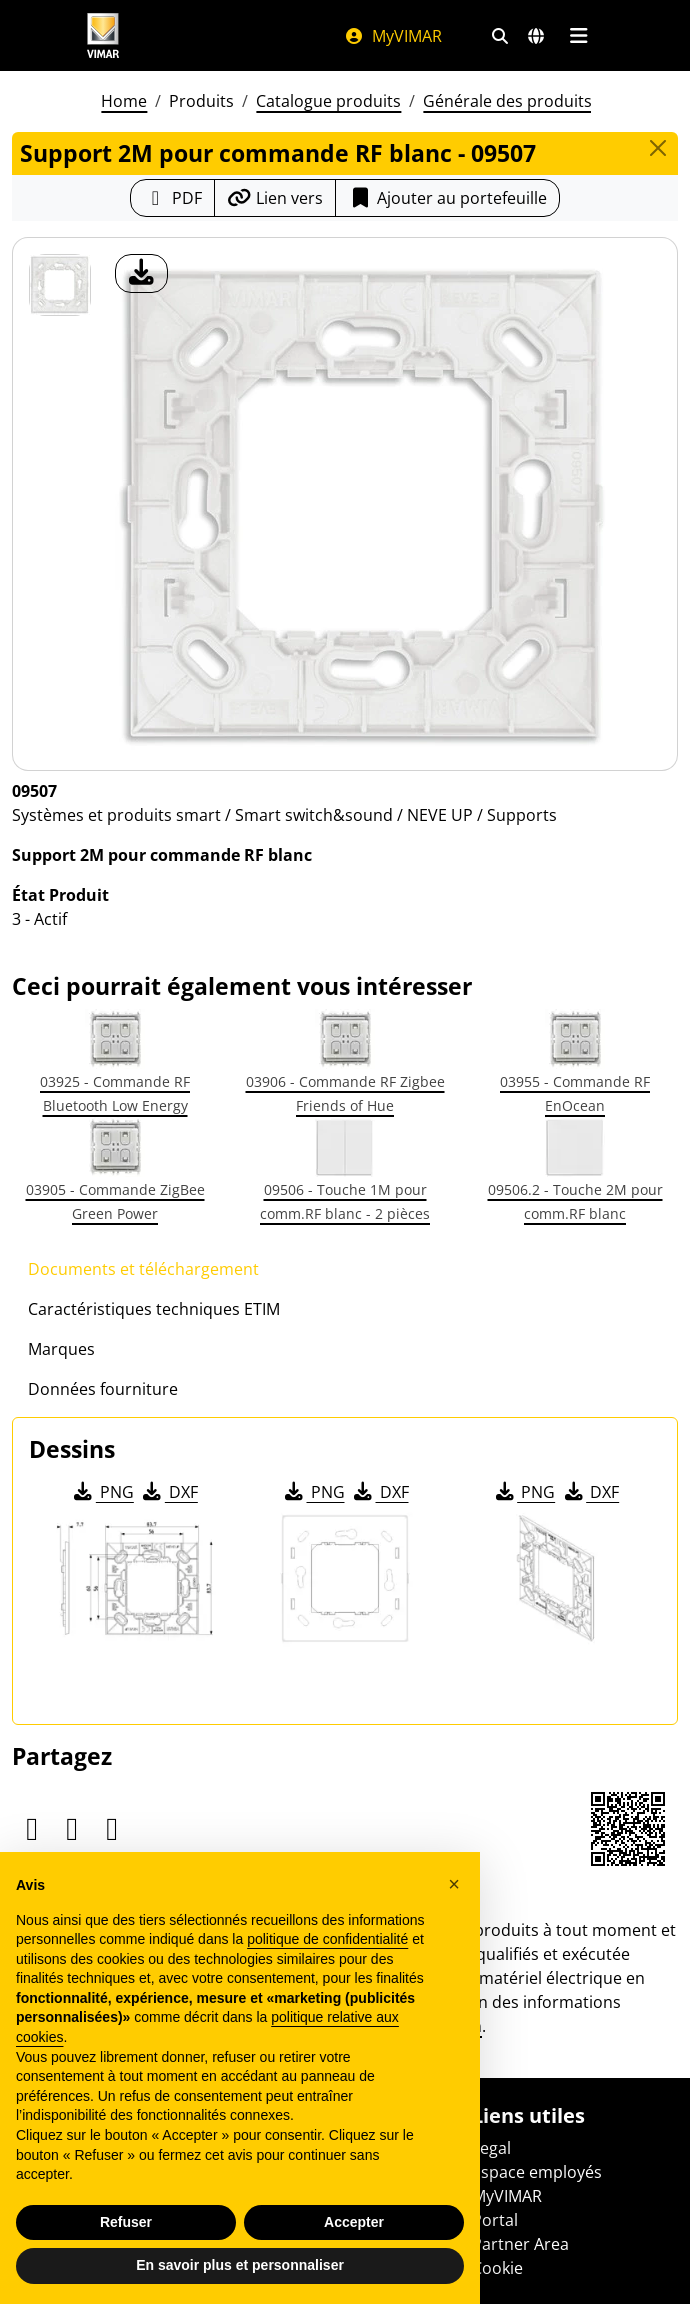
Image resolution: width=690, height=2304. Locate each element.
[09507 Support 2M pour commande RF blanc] (60, 285)
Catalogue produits (328, 101)
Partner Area (520, 2244)
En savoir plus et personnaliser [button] (240, 2265)
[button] (454, 1884)
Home (124, 101)
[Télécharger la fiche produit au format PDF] (172, 198)
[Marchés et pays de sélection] (536, 36)
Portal (495, 2220)
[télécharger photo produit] (141, 273)
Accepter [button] (354, 2222)
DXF (169, 1492)
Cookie (497, 2268)
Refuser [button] (126, 2222)
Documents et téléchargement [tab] (143, 1269)
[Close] (658, 148)
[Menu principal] (578, 36)
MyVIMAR (393, 36)
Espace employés (537, 2172)
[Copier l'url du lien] (275, 198)
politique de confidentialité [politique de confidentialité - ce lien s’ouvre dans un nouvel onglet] (327, 1939)
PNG (102, 1492)
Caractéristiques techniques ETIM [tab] (154, 1309)
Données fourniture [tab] (103, 1389)
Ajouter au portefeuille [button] (447, 198)
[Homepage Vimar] (103, 35)
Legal (491, 2148)
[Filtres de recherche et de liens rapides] (500, 36)
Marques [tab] (61, 1349)
